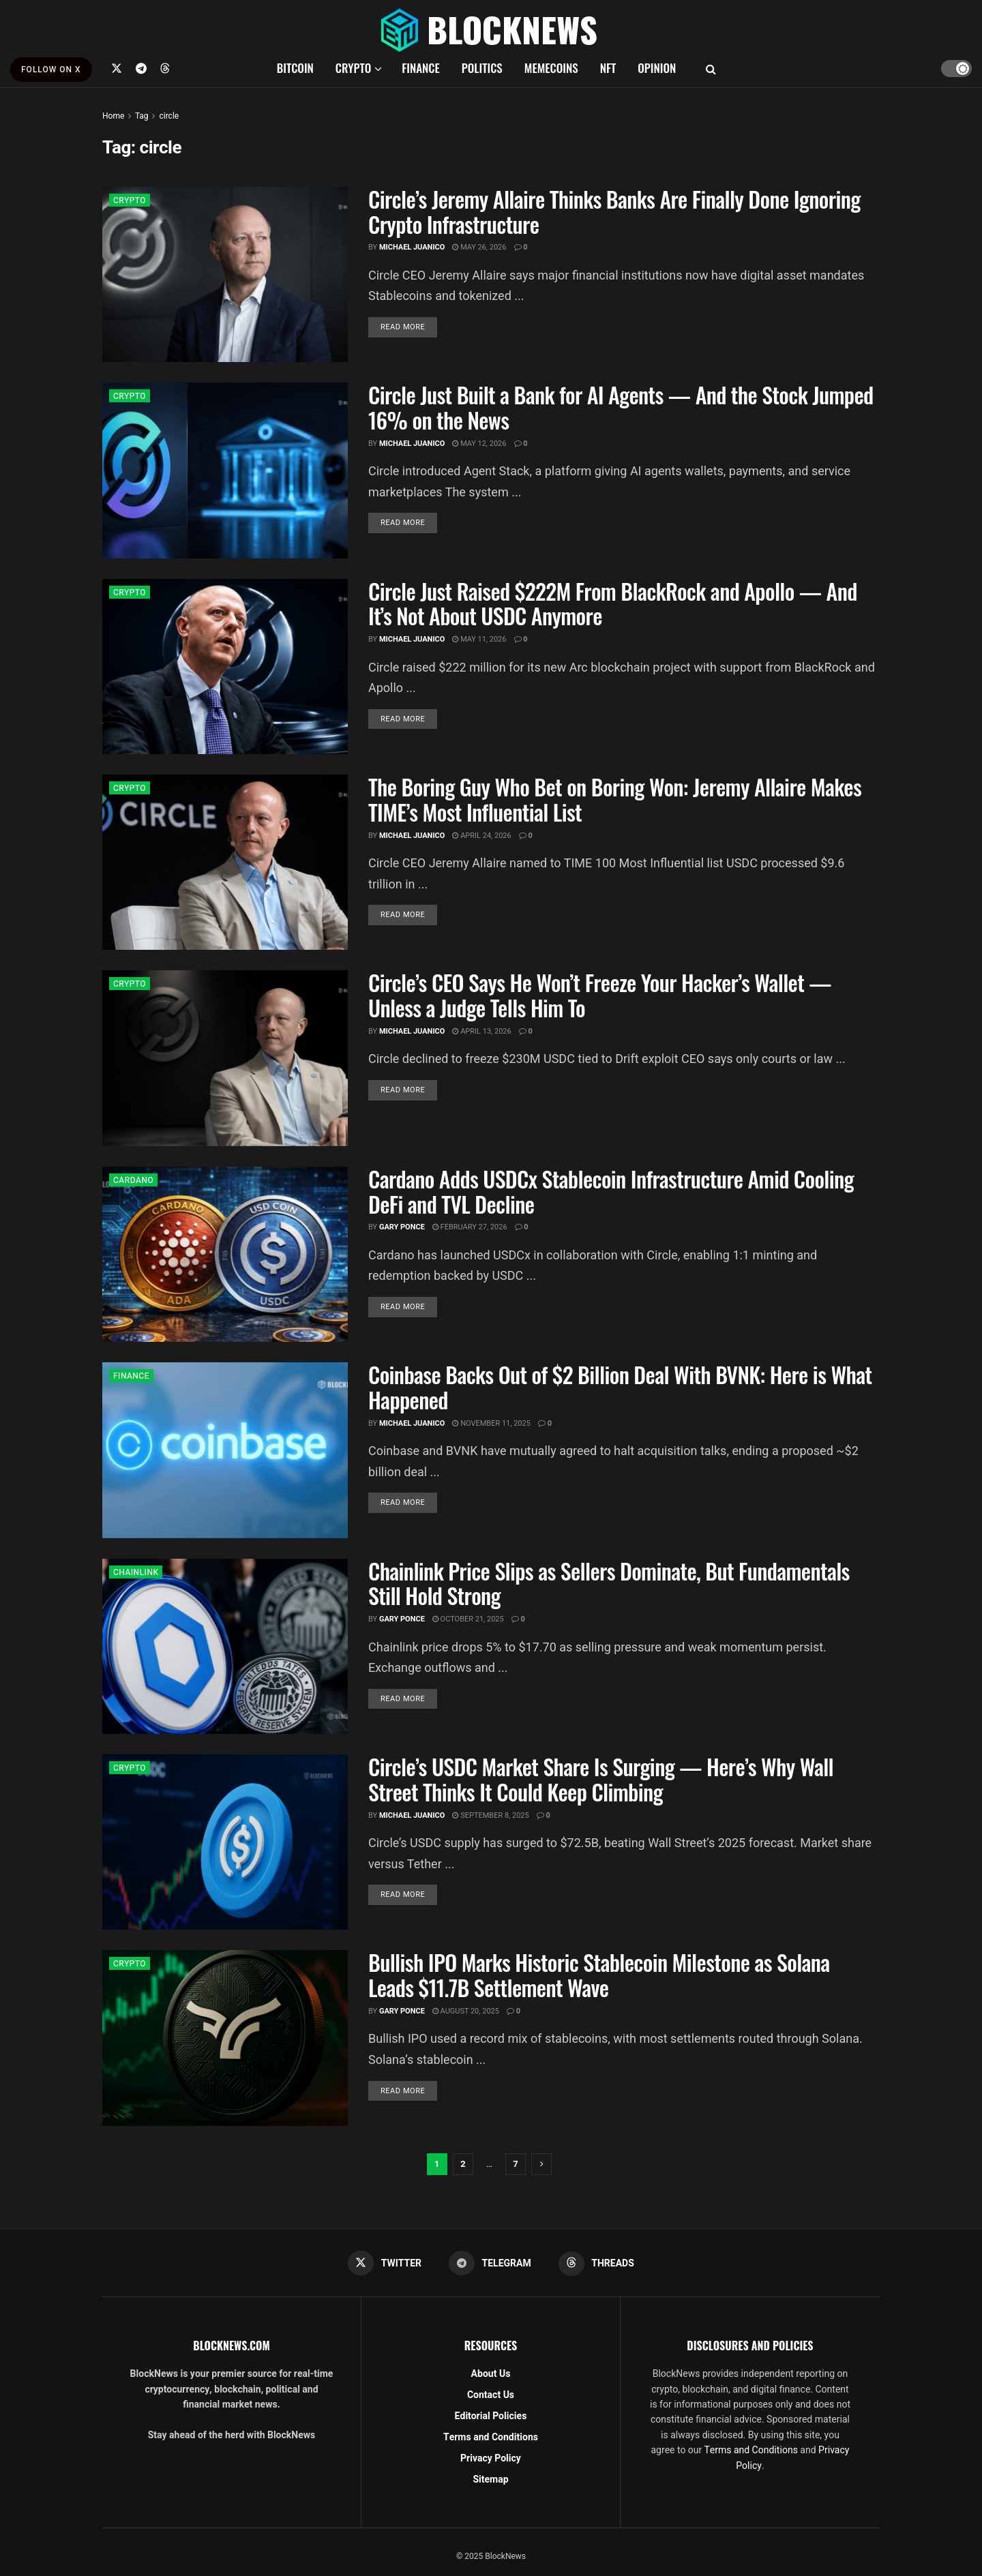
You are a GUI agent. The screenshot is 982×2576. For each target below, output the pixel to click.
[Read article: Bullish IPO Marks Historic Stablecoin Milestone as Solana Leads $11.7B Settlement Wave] (225, 2037)
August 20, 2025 (465, 2011)
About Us (491, 2374)
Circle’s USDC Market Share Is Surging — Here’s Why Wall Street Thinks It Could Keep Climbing (600, 1779)
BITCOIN (295, 67)
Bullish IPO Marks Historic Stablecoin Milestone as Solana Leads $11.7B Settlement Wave (599, 1974)
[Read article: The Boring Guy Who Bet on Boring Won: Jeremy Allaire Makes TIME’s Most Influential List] (225, 862)
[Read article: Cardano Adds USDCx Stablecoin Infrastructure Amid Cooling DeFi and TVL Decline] (225, 1254)
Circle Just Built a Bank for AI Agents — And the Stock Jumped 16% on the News (621, 407)
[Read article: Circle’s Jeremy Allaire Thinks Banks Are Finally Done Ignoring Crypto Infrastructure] (225, 274)
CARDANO (133, 1180)
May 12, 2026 (479, 443)
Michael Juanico (412, 247)
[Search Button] (711, 68)
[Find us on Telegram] (141, 68)
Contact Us (490, 2395)
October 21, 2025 (468, 1619)
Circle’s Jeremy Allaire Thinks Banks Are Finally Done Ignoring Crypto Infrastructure (614, 211)
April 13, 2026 (481, 1031)
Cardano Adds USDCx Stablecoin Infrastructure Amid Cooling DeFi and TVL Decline (611, 1191)
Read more (409, 326)
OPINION (657, 67)
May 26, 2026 (479, 247)
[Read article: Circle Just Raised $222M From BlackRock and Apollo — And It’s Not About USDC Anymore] (225, 666)
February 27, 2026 (469, 1227)
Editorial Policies (491, 2416)
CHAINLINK (135, 1572)
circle (169, 116)
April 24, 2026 (481, 835)
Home (113, 116)
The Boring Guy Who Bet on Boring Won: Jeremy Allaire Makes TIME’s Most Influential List (614, 799)
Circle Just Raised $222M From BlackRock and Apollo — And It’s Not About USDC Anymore (612, 603)
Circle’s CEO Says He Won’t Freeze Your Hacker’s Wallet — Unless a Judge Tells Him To (599, 994)
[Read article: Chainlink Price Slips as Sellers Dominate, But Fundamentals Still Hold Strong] (225, 1646)
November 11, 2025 (491, 1423)
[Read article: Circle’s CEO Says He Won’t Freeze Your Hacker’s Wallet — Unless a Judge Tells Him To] (225, 1057)
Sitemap (490, 2479)
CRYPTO (353, 67)
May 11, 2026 (479, 639)
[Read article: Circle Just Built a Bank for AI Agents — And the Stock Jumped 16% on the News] (225, 470)
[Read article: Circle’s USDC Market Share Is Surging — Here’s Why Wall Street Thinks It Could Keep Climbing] (225, 1842)
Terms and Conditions (490, 2437)
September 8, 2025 (490, 1815)
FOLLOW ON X (51, 69)
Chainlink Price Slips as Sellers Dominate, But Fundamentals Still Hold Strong (609, 1583)
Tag (141, 116)
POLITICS (482, 67)
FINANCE (421, 67)
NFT (608, 67)
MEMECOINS (551, 67)
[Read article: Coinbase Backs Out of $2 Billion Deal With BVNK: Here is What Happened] (225, 1450)
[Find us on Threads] (165, 68)
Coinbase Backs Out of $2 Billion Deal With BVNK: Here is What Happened (620, 1387)
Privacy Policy (490, 2458)
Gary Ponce (402, 1227)
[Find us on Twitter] (116, 68)
